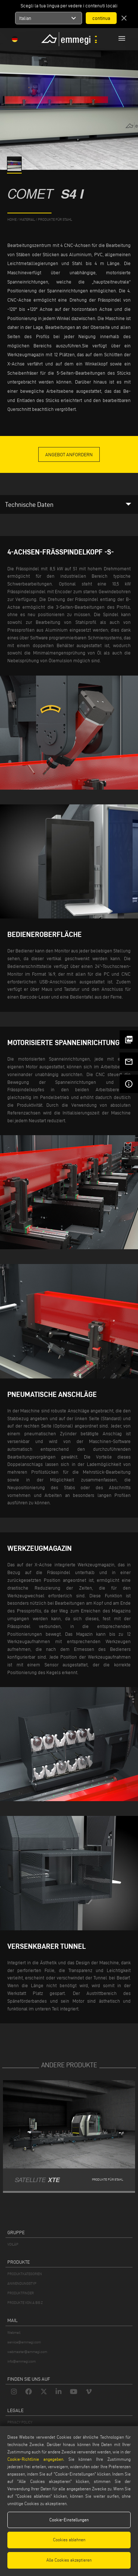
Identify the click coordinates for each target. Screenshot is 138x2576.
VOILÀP (12, 2244)
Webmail (14, 2333)
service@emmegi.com (24, 2342)
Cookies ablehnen (69, 2539)
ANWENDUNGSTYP (21, 2283)
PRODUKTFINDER (20, 2293)
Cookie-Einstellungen (69, 2519)
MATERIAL (27, 219)
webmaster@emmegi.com (27, 2352)
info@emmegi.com (21, 2361)
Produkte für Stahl (55, 219)
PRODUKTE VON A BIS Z (25, 2303)
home (12, 219)
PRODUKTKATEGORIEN (24, 2274)
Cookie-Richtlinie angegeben (35, 2459)
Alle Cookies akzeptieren (69, 2560)
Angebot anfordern (69, 454)
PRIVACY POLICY (19, 2422)
